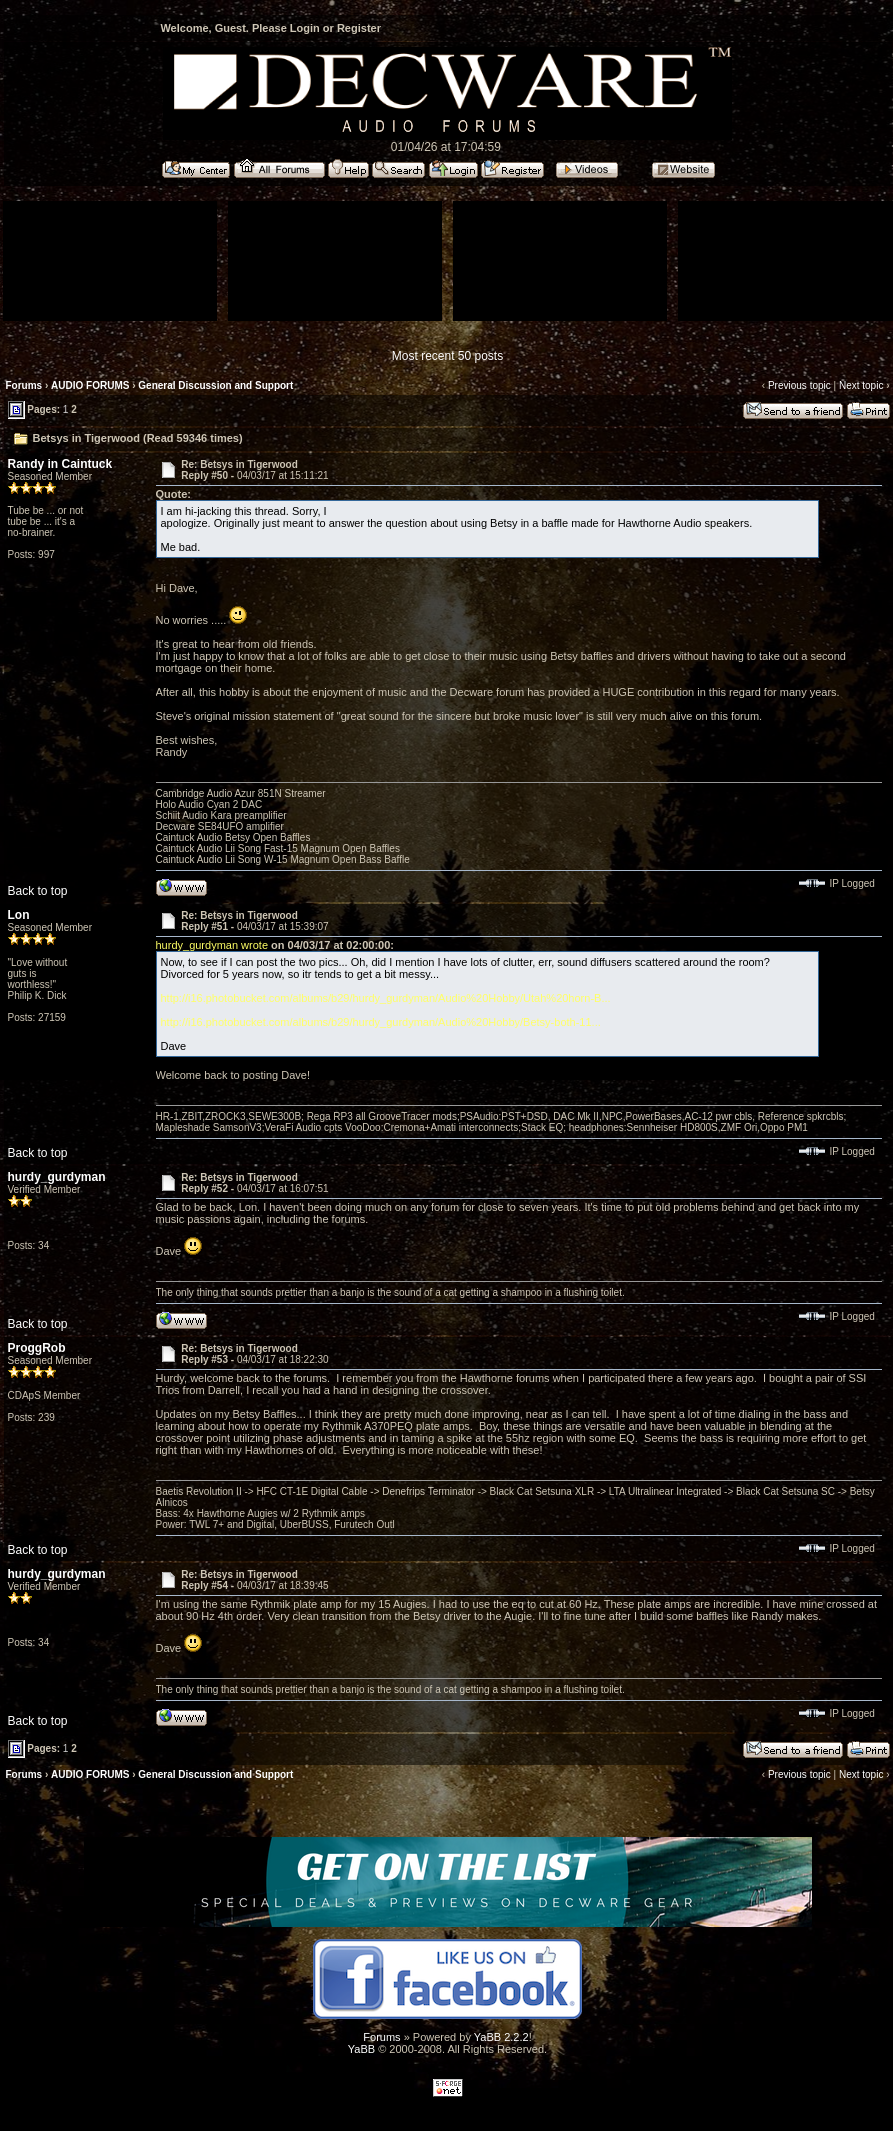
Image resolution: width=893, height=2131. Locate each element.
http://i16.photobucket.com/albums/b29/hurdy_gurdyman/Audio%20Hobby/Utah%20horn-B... (386, 998)
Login (305, 28)
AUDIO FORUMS (90, 385)
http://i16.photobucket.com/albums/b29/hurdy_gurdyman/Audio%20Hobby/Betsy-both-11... (381, 1022)
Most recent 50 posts (447, 356)
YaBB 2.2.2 (501, 2037)
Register (359, 28)
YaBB (361, 2049)
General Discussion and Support (215, 385)
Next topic (861, 385)
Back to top (38, 891)
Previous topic (799, 385)
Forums (24, 385)
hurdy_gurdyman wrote (212, 945)
